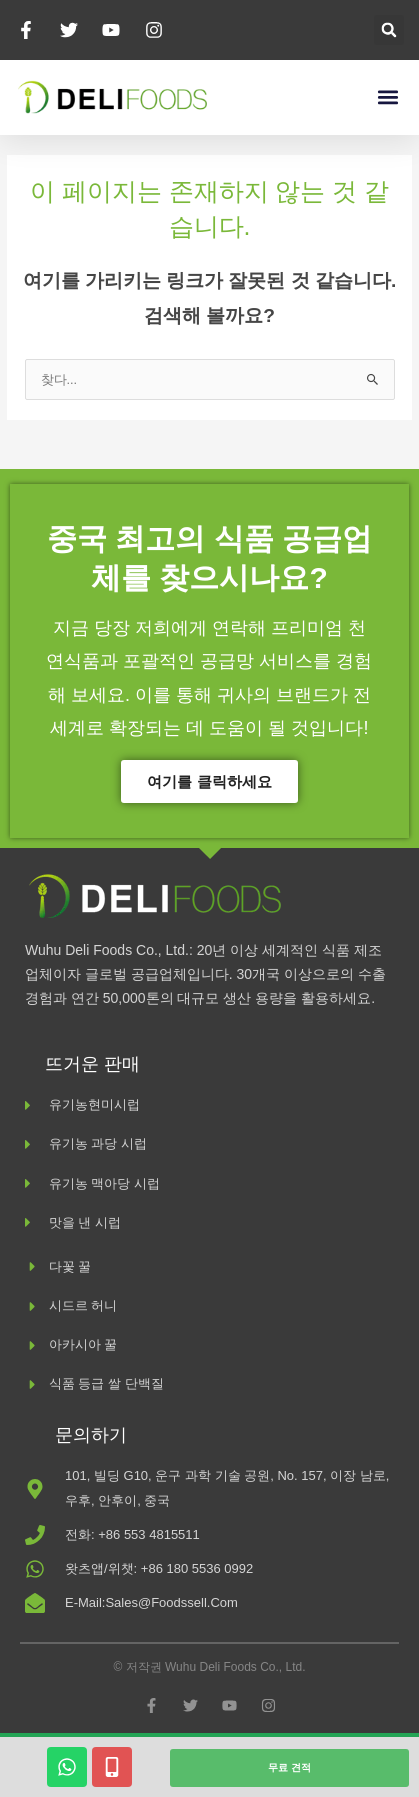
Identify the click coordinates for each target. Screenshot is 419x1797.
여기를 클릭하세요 (209, 781)
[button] (389, 30)
